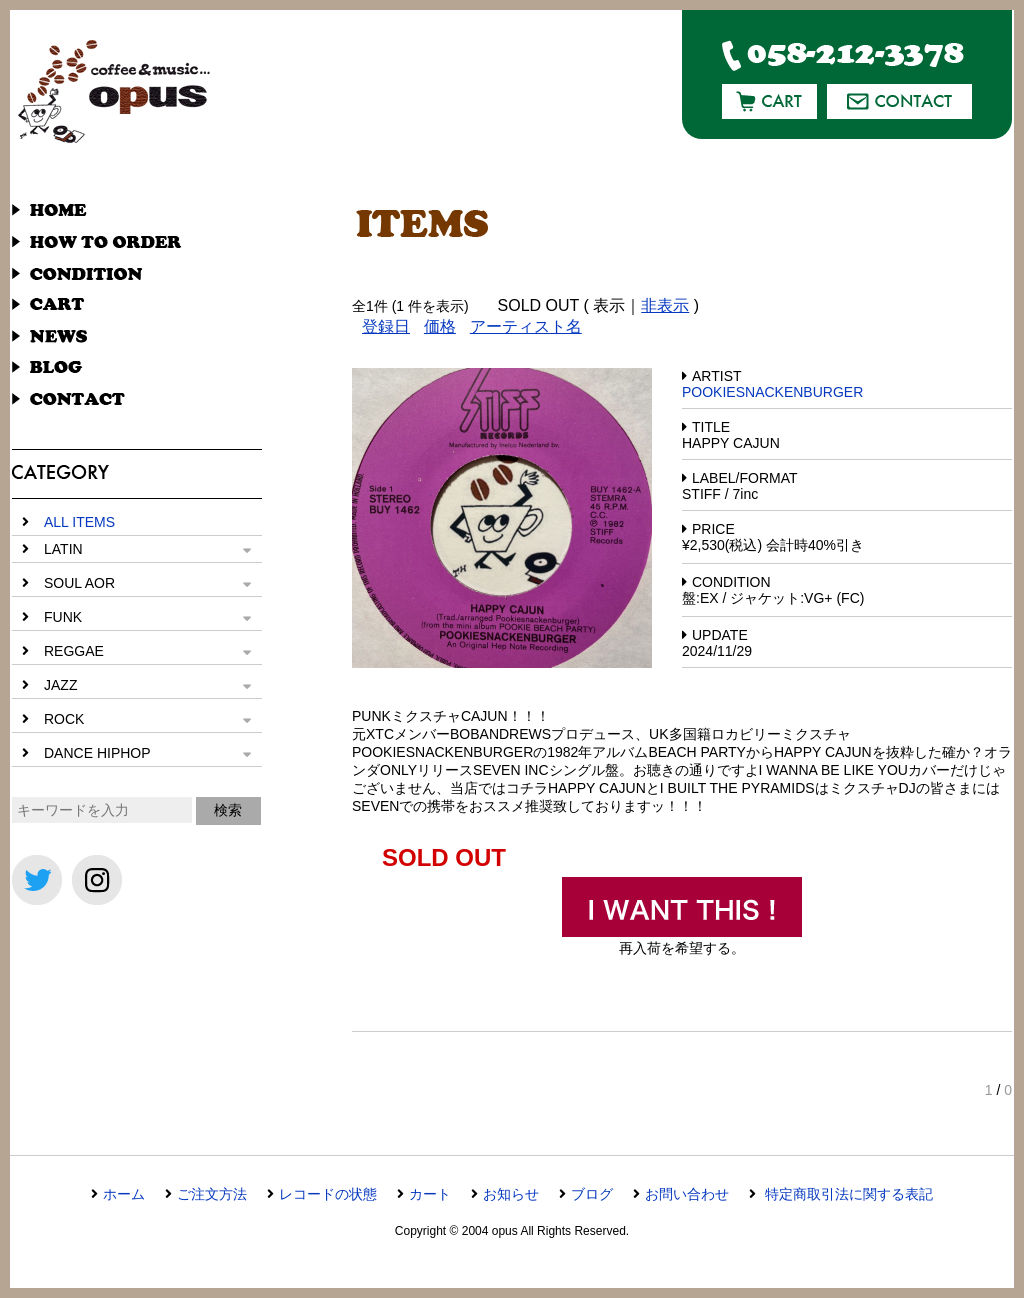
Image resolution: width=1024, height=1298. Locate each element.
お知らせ (511, 1194)
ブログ (592, 1194)
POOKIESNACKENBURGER (772, 392)
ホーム (124, 1194)
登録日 (386, 326)
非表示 (665, 305)
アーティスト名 (526, 326)
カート (430, 1194)
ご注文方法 (212, 1194)
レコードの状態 (328, 1194)
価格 (440, 326)
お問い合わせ (687, 1194)
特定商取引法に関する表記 (847, 1194)
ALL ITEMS (79, 522)
